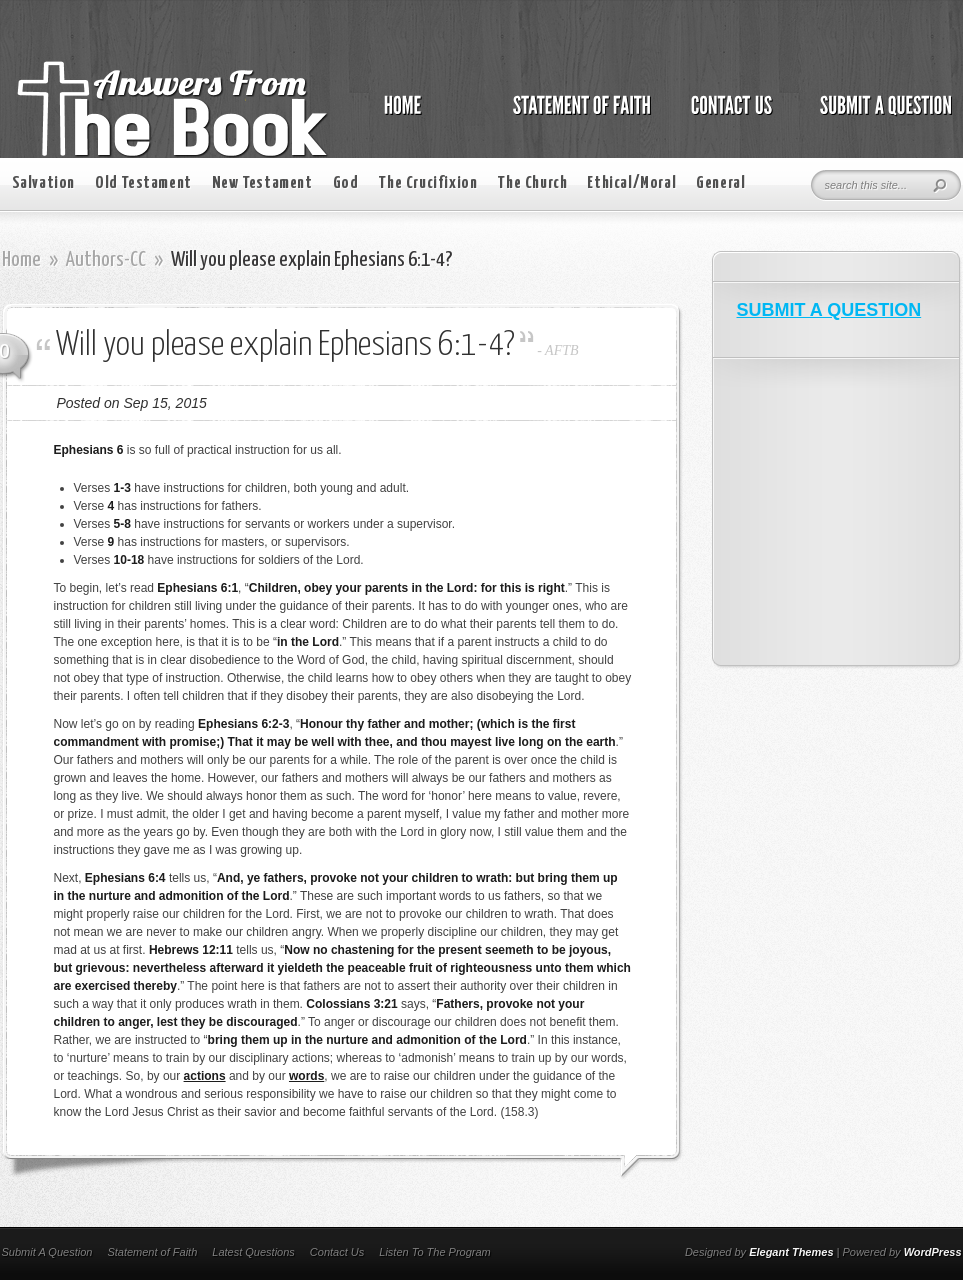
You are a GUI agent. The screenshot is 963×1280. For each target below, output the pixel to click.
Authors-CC (106, 260)
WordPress (933, 1252)
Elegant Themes (791, 1252)
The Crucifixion (427, 183)
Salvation (43, 183)
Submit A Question (47, 1252)
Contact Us (337, 1252)
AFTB (561, 350)
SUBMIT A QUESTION (829, 310)
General (720, 183)
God (346, 183)
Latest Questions (253, 1252)
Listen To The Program (434, 1252)
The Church (532, 183)
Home (21, 260)
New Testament (262, 183)
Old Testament (143, 183)
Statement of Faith (152, 1252)
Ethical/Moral (631, 183)
